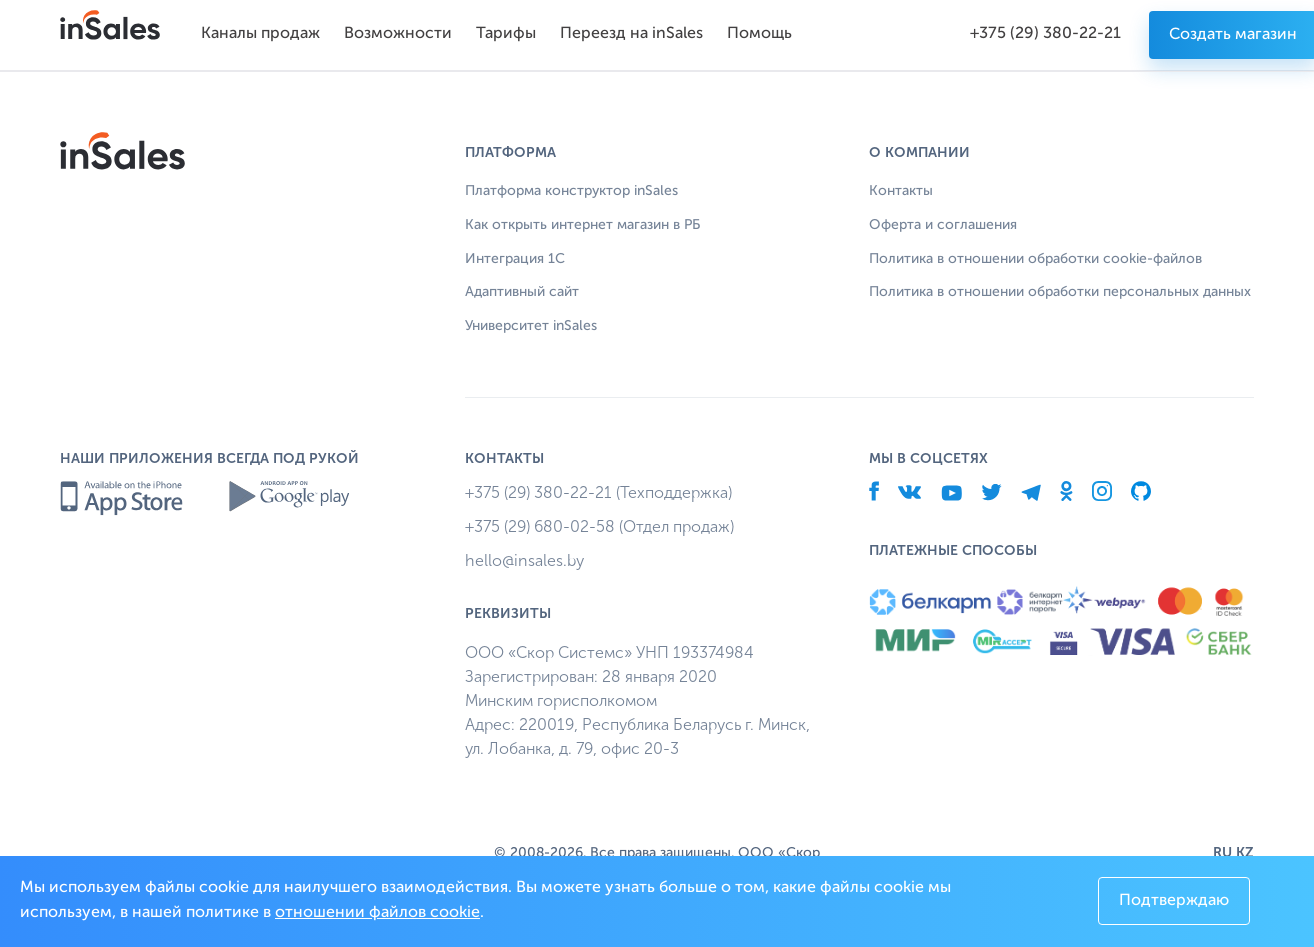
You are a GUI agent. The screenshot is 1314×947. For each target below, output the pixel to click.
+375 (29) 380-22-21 (1045, 34)
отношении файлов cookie (377, 913)
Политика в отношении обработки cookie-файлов (1035, 259)
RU (1222, 852)
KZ (1245, 852)
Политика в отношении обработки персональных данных (1060, 292)
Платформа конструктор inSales (571, 191)
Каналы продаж (260, 34)
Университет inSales (531, 326)
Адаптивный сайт (522, 292)
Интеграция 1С (515, 259)
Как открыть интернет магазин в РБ (582, 225)
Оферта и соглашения (943, 225)
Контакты (901, 191)
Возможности (398, 34)
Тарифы (506, 34)
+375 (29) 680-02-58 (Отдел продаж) (599, 526)
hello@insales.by (524, 560)
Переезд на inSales (631, 34)
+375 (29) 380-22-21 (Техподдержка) (598, 492)
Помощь (759, 34)
